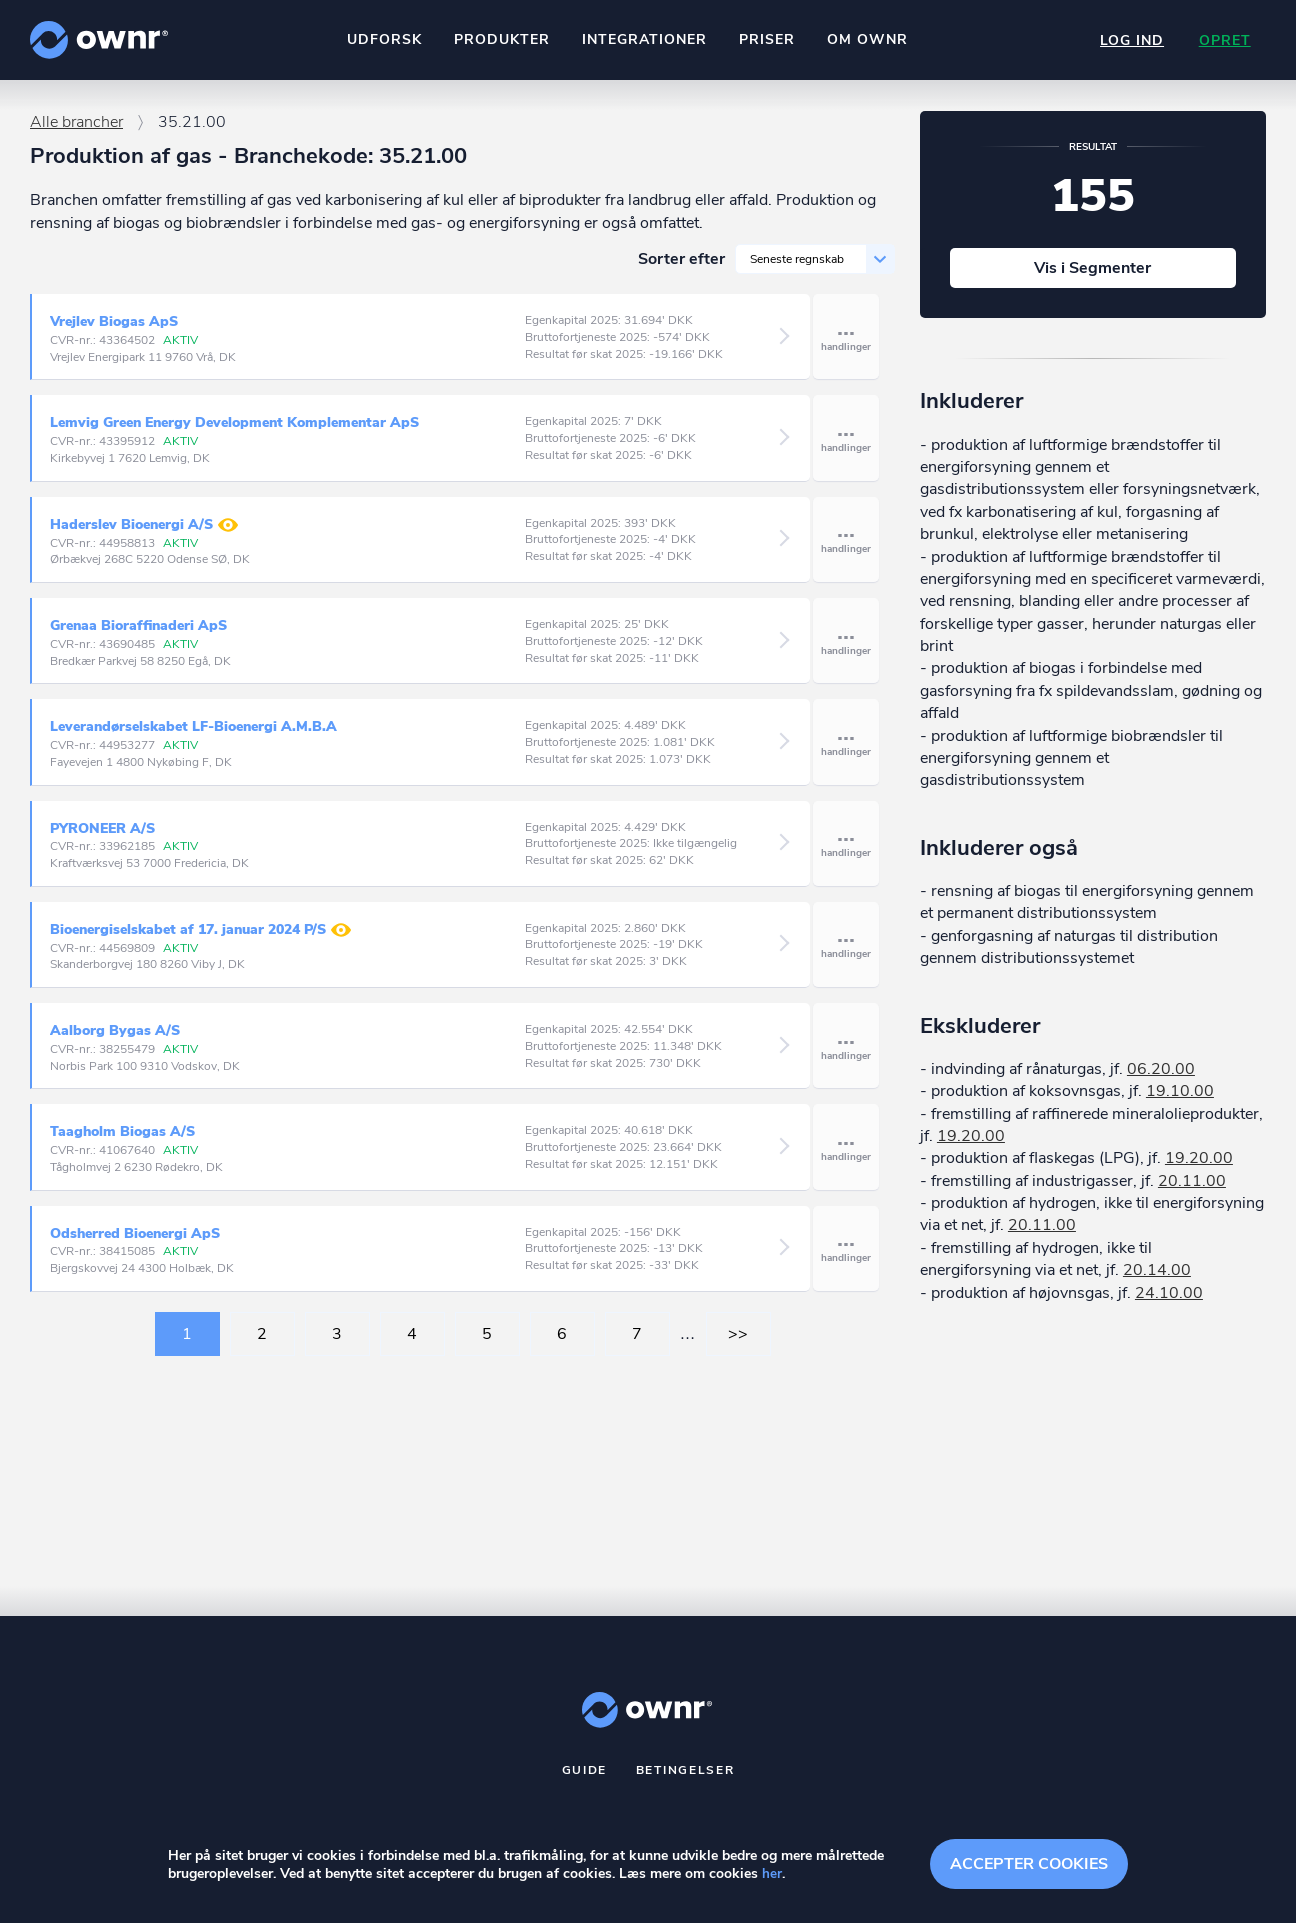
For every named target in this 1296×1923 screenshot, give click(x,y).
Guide (585, 1779)
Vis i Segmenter (1092, 277)
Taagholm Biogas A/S (122, 1140)
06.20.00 (1161, 1078)
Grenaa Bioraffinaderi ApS (138, 634)
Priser (766, 39)
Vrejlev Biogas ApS (114, 330)
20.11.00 (1192, 1190)
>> (738, 1343)
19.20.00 (971, 1145)
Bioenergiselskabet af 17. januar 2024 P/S (200, 939)
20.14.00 (1157, 1279)
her (772, 1874)
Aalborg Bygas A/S (115, 1039)
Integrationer (643, 39)
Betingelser (685, 1779)
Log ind (1130, 40)
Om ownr (866, 39)
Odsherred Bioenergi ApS (135, 1242)
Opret (1224, 40)
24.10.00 (1169, 1302)
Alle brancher (76, 131)
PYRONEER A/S (102, 837)
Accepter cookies (1029, 1863)
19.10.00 (1180, 1100)
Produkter (501, 39)
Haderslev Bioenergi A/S (144, 534)
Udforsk (383, 39)
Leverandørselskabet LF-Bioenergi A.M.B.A (193, 735)
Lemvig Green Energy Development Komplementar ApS (234, 431)
